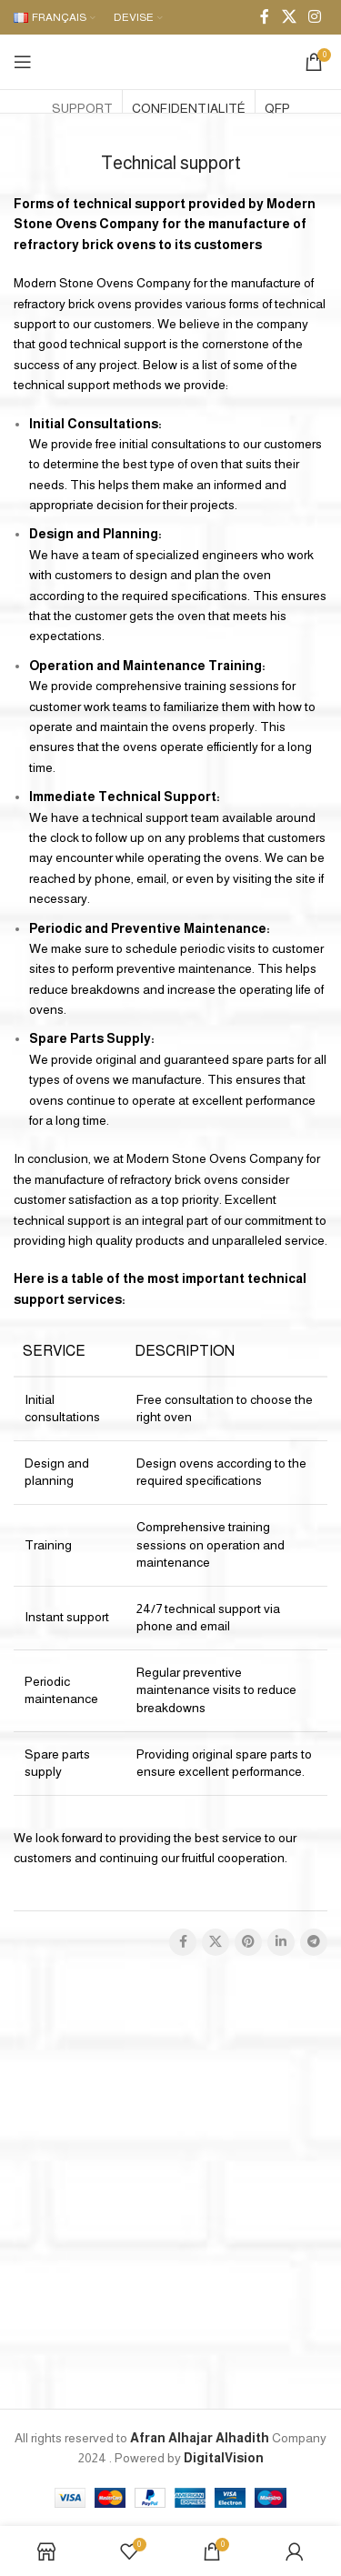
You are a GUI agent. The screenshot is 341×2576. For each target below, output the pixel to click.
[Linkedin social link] (281, 1942)
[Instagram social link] (315, 17)
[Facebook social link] (265, 17)
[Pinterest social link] (248, 1942)
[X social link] (289, 17)
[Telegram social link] (313, 1942)
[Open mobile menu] (23, 62)
